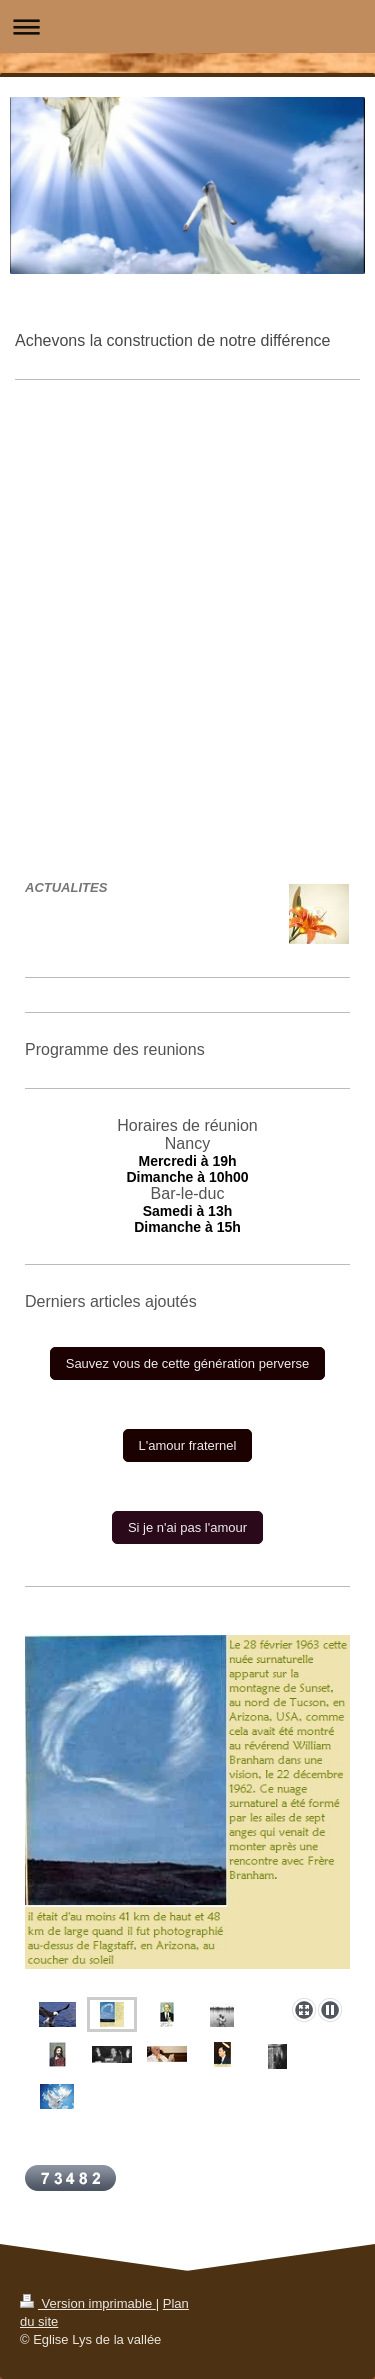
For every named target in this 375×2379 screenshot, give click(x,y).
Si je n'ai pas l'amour (187, 1527)
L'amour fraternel (188, 1445)
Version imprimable (88, 2303)
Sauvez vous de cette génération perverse (188, 1363)
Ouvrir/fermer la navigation (187, 26)
